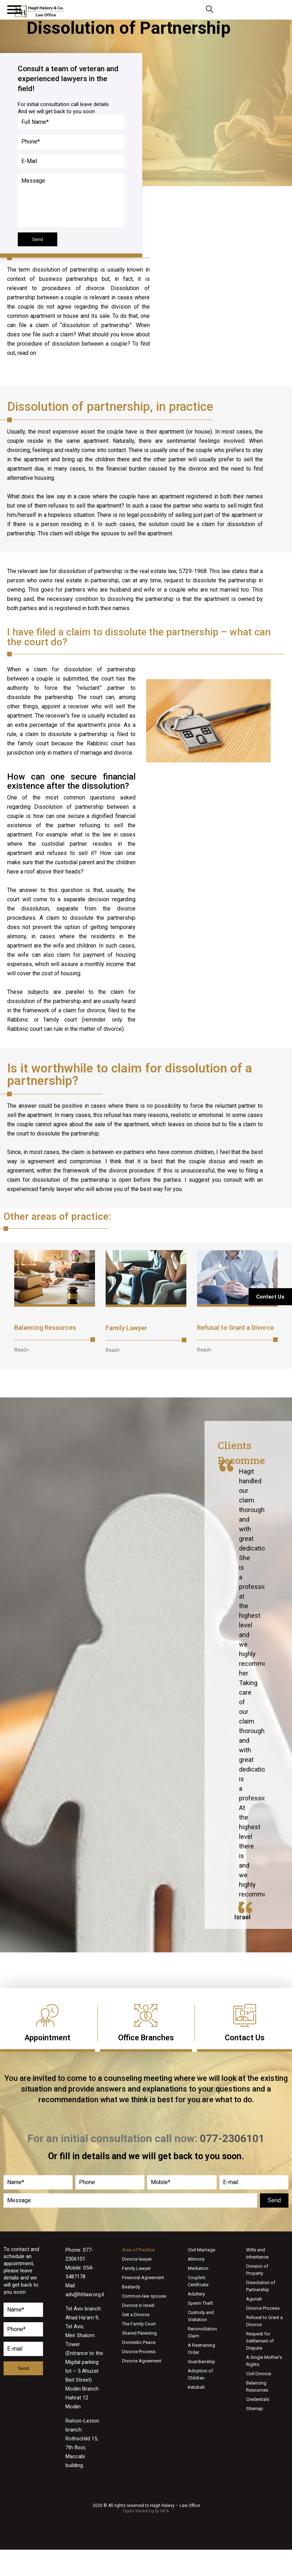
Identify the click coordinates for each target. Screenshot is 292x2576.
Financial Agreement (143, 2277)
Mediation (198, 2268)
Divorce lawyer (137, 2259)
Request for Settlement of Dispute (260, 2341)
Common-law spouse (144, 2296)
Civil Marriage (201, 2249)
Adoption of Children (200, 2374)
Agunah (254, 2299)
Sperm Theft (200, 2303)
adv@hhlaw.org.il (84, 2294)
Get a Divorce (135, 2314)
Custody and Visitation (201, 2316)
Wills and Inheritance (257, 2253)
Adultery (196, 2294)
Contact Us (245, 2037)
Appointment (47, 2037)
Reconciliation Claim (202, 2332)
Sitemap (254, 2408)
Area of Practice (138, 2249)
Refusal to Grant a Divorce (235, 1327)
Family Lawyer (126, 1328)
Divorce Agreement (141, 2360)
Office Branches (146, 2037)
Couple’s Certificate (198, 2281)
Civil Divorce (258, 2373)
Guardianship (201, 2361)
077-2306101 (222, 9)
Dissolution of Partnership (260, 2286)
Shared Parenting (139, 2333)
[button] (21, 1349)
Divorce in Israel (138, 2305)
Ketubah (196, 2387)
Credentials (257, 2399)
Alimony (196, 2259)
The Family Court (139, 2323)
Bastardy (131, 2286)
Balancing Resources (45, 1327)
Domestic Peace (138, 2342)
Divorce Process (138, 2351)
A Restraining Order (201, 2348)
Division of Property (257, 2269)
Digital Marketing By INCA (146, 2511)
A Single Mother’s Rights (264, 2361)
